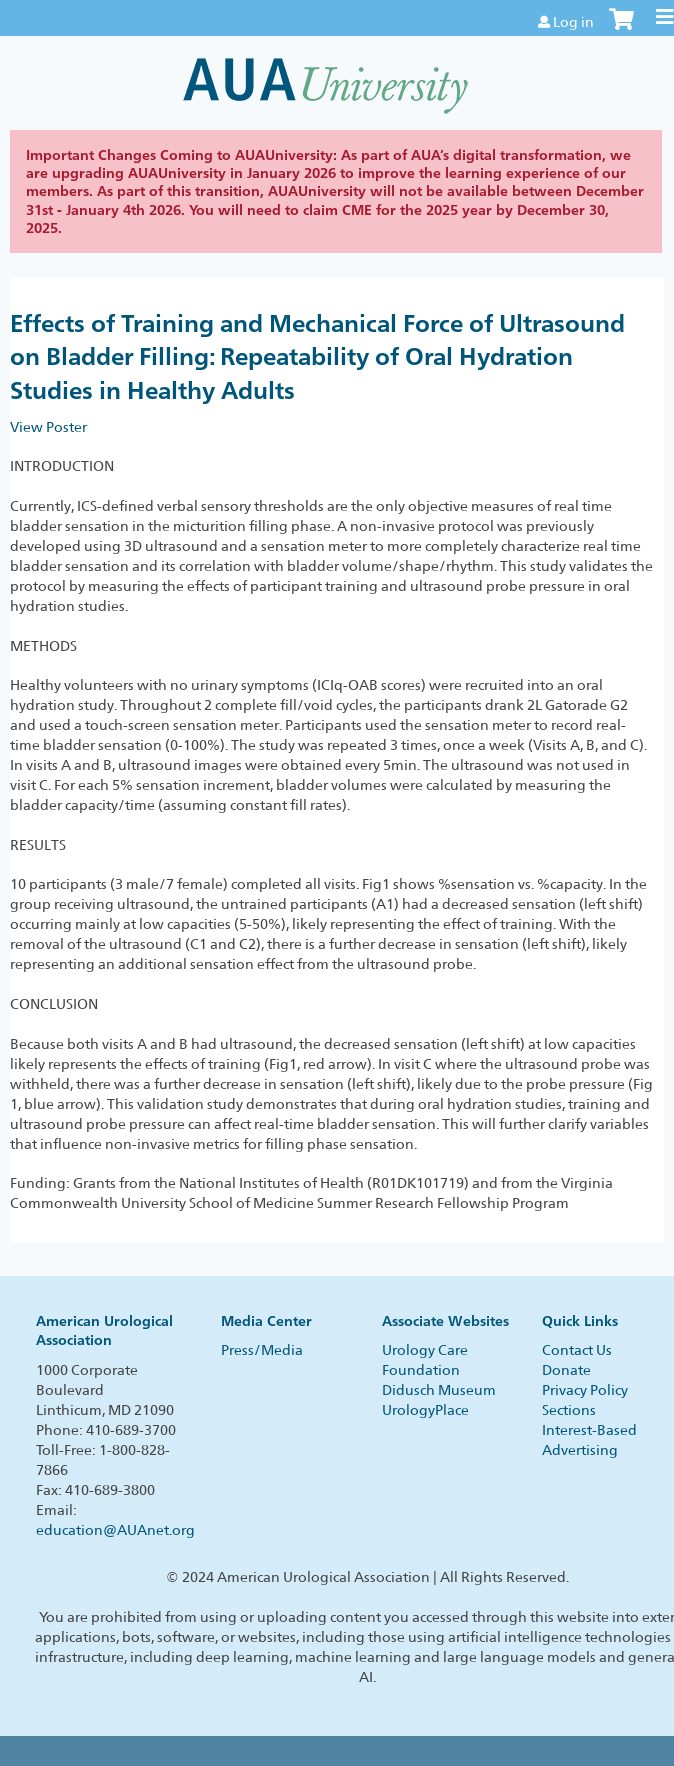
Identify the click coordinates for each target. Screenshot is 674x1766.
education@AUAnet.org (115, 1530)
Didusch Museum (439, 1390)
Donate (566, 1370)
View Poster (48, 427)
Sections (569, 1410)
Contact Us (577, 1350)
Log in (573, 22)
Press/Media (262, 1350)
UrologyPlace (425, 1410)
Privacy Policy (585, 1390)
